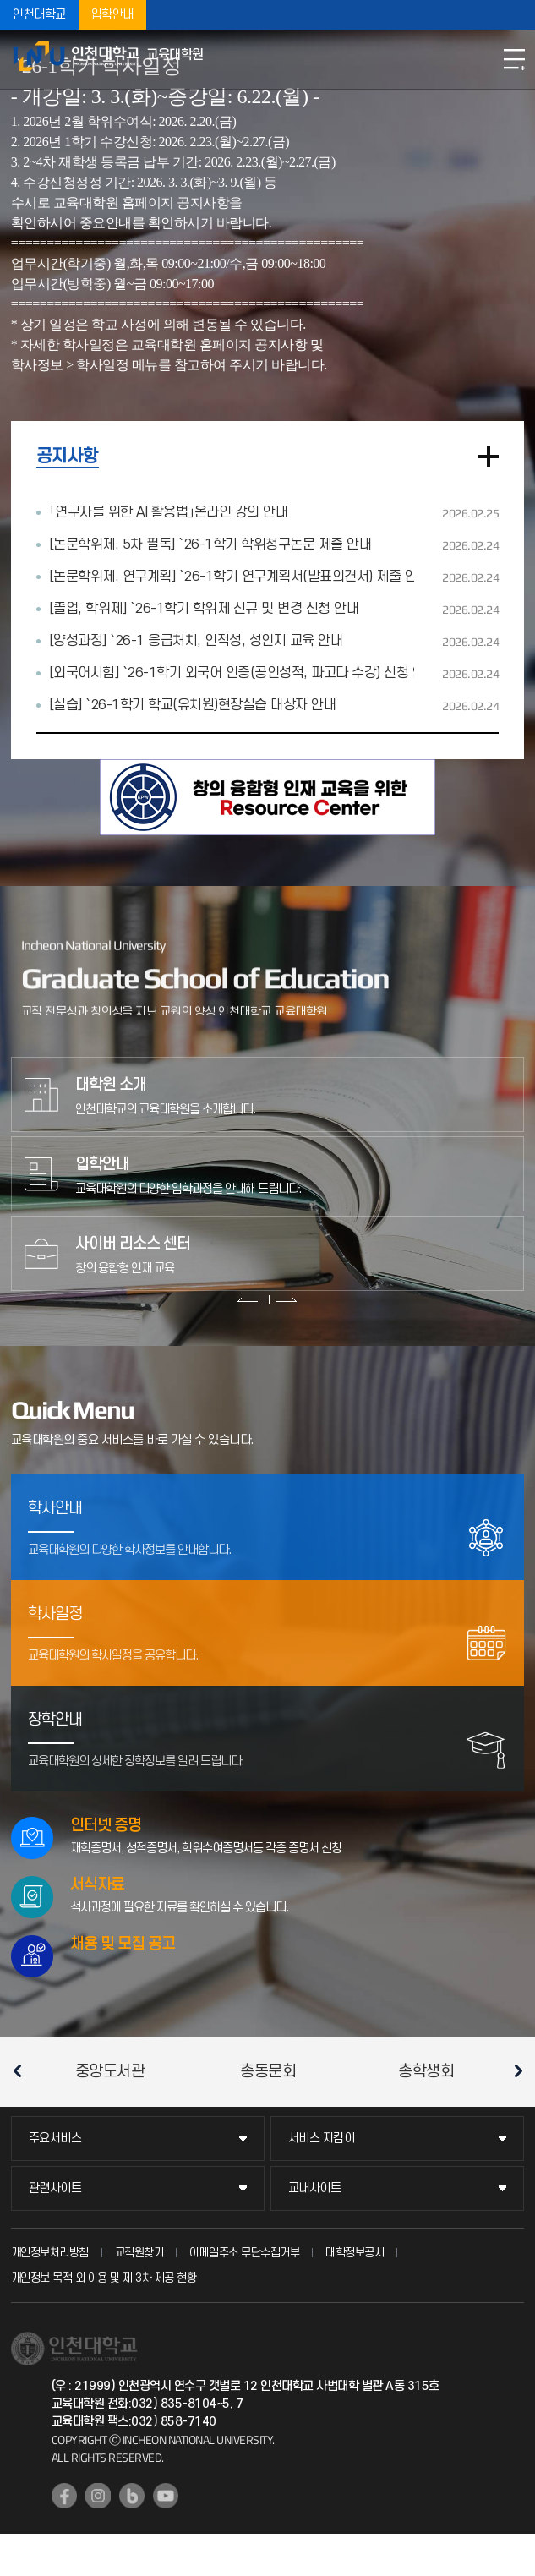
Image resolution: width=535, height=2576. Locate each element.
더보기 (488, 456)
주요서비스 (55, 2138)
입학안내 (112, 15)
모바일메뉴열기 (514, 59)
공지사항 (67, 456)
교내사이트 (314, 2188)
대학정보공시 (354, 2252)
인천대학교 (39, 15)
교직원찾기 (139, 2252)
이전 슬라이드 (248, 1299)
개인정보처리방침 (50, 2252)
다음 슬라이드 (286, 1299)
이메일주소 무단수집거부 (244, 2252)
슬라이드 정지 (267, 1299)
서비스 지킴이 (321, 2138)
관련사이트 (55, 2188)
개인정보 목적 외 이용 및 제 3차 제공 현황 (104, 2278)
